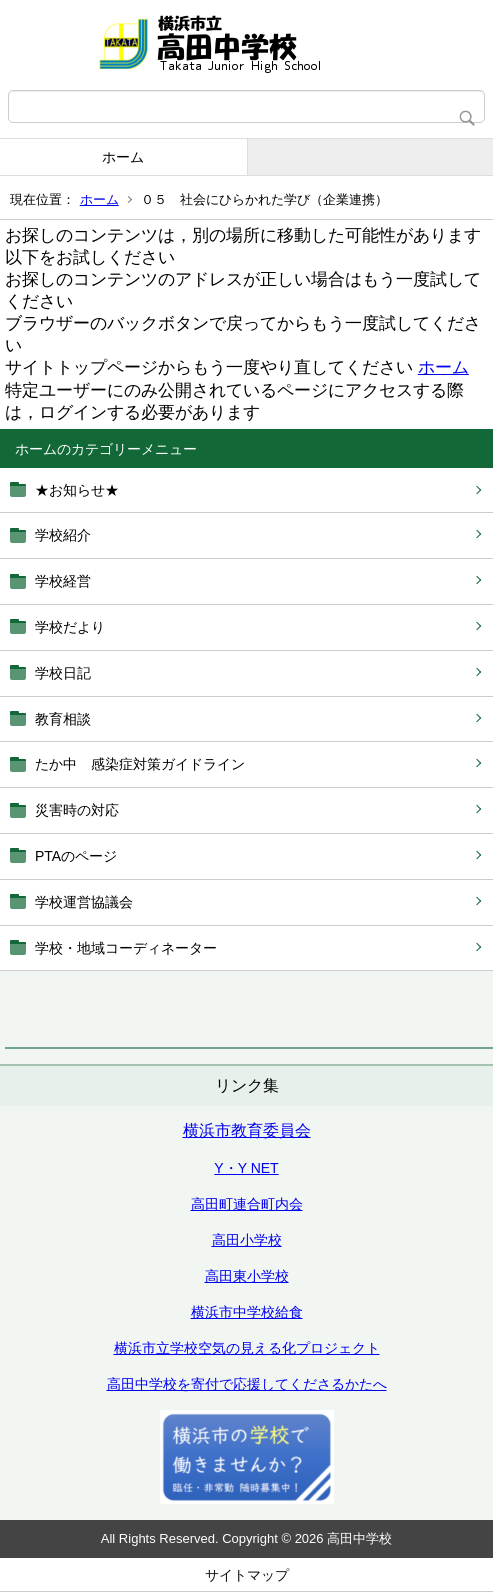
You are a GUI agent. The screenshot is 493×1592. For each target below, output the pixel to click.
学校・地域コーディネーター (126, 948)
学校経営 (63, 581)
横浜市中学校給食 (247, 1312)
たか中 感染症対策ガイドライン (140, 764)
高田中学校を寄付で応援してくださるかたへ (247, 1384)
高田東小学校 (247, 1276)
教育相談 (63, 719)
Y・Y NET (246, 1168)
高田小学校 (247, 1240)
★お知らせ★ (77, 490)
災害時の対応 (77, 810)
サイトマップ (247, 1575)
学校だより (70, 627)
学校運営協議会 (84, 902)
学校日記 (63, 673)
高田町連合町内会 (247, 1204)
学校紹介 (63, 535)
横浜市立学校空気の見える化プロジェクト (247, 1348)
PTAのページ (76, 856)
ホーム (123, 157)
